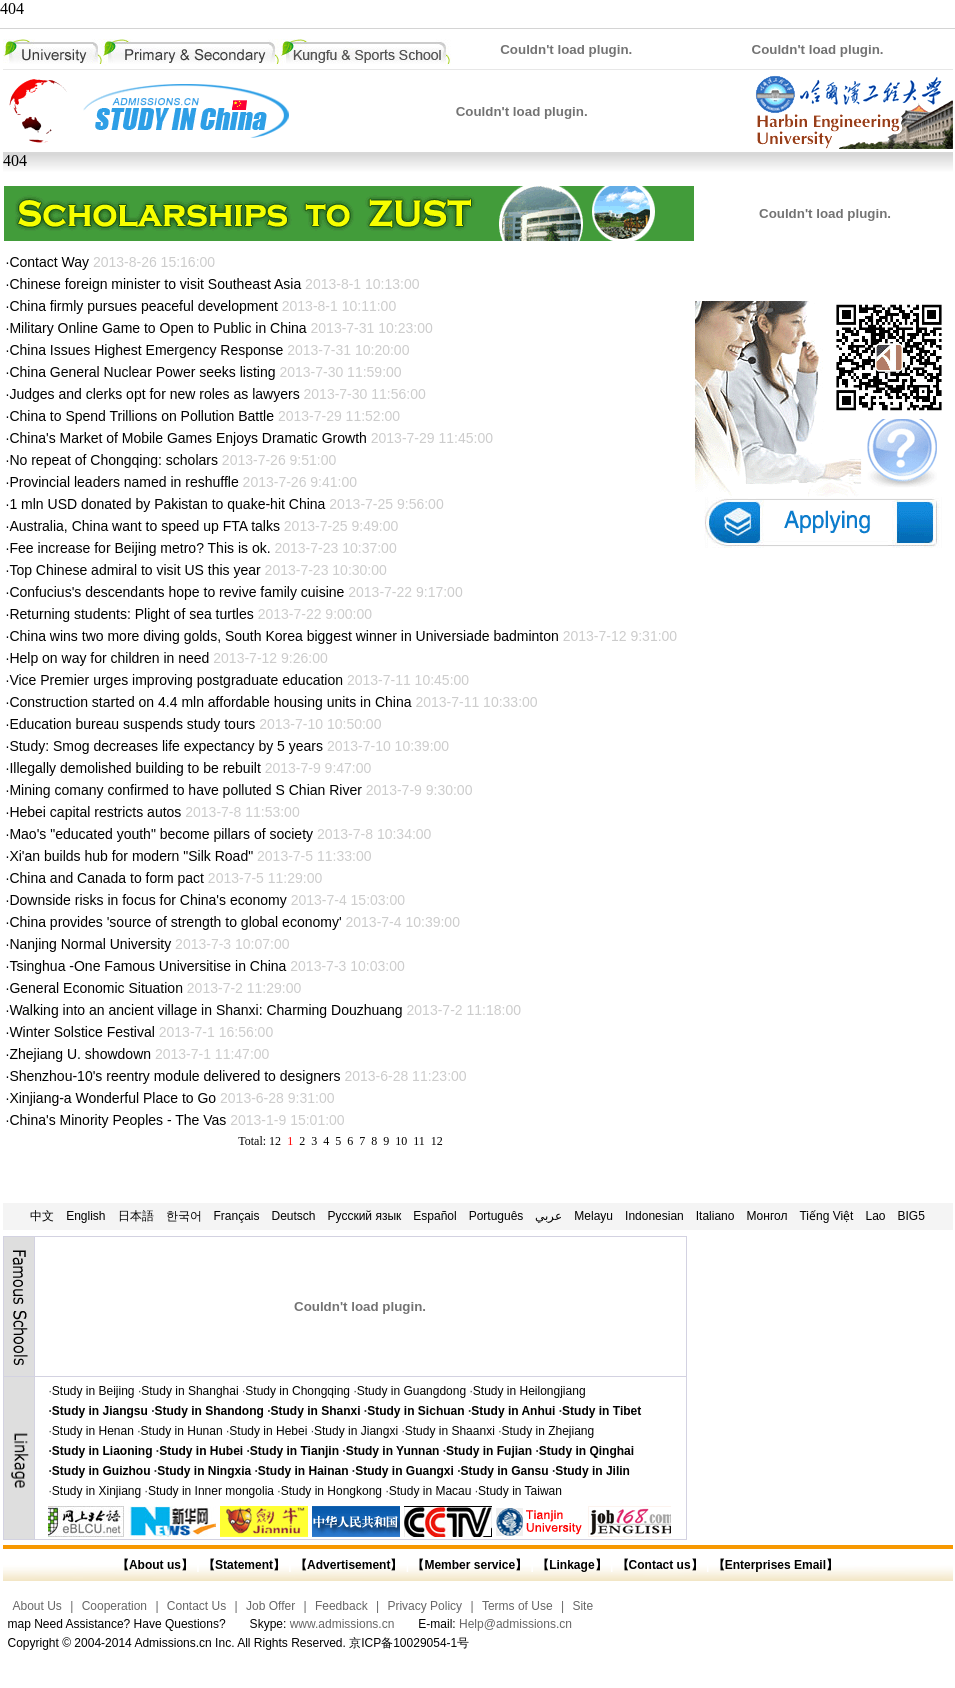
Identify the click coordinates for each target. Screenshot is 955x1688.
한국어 (184, 1216)
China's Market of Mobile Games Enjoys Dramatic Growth (187, 438)
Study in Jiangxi (356, 1431)
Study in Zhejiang (547, 1431)
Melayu (593, 1216)
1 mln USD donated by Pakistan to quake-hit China (167, 504)
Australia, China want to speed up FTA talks (144, 526)
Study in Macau (430, 1491)
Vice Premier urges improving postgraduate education (176, 680)
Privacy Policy (424, 1606)
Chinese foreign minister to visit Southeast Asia (155, 284)
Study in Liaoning (102, 1451)
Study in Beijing (93, 1391)
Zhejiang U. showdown (80, 1054)
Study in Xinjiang (96, 1491)
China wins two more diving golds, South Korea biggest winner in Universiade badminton (283, 636)
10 (401, 1141)
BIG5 (911, 1216)
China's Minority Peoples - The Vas (117, 1120)
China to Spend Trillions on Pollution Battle (141, 416)
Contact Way (49, 262)
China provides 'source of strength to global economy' (175, 922)
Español (434, 1216)
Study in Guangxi (404, 1471)
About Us (37, 1606)
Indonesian (654, 1216)
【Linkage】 (571, 1565)
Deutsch (294, 1216)
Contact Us (196, 1606)
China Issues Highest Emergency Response (148, 350)
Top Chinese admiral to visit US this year (134, 570)
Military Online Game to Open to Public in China (157, 328)
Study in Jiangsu (100, 1411)
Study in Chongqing (297, 1391)
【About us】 (155, 1565)
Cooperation (114, 1606)
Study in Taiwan (520, 1491)
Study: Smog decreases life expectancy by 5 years (166, 746)
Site (582, 1606)
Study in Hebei (268, 1431)
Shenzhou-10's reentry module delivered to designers (174, 1076)
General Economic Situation (97, 988)
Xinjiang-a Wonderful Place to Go (112, 1098)
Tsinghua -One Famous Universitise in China (147, 966)
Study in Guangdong (411, 1391)
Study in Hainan (303, 1471)
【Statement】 (244, 1565)
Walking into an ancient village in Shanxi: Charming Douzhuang (205, 1010)
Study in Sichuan (415, 1411)
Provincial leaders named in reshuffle (123, 482)
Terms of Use (517, 1606)
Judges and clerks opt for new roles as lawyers (154, 394)
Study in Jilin (592, 1471)
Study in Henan (93, 1431)
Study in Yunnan (393, 1451)
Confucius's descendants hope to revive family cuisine (176, 592)
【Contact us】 (657, 1565)
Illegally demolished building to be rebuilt (134, 768)
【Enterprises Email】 (775, 1565)
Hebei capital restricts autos (95, 812)
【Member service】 (469, 1565)
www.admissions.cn (342, 1624)
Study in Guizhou (101, 1471)
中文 (42, 1216)
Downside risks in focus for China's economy (147, 900)
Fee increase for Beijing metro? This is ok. (139, 548)
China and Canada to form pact (108, 878)
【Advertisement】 (348, 1565)
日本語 (136, 1216)
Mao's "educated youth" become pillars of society (161, 834)
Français (237, 1216)
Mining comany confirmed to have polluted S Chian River (185, 790)
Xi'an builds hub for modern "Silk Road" (131, 856)
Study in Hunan (182, 1431)
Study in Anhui (513, 1411)
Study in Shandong (209, 1411)
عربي (548, 1216)
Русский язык (365, 1216)
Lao (875, 1216)
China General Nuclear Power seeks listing (142, 372)
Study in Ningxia (204, 1471)
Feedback (341, 1606)
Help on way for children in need (109, 658)
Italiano (715, 1216)
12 (437, 1141)
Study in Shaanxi (450, 1431)
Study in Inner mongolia (211, 1491)
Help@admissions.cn (515, 1624)
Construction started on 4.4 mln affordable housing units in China (210, 702)
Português (496, 1216)
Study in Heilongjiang (529, 1391)
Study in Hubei (201, 1451)
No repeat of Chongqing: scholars (113, 460)
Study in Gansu (505, 1471)
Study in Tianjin (294, 1451)
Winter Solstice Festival (81, 1032)
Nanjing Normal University (90, 944)
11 (419, 1141)
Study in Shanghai (189, 1391)
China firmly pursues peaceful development (143, 306)
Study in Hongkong (331, 1491)
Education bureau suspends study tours (132, 724)
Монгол (766, 1216)
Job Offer (270, 1606)
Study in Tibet (601, 1411)
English (85, 1216)
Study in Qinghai (586, 1451)
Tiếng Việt (826, 1216)
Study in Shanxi (316, 1411)
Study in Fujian (489, 1451)
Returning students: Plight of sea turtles (131, 614)
